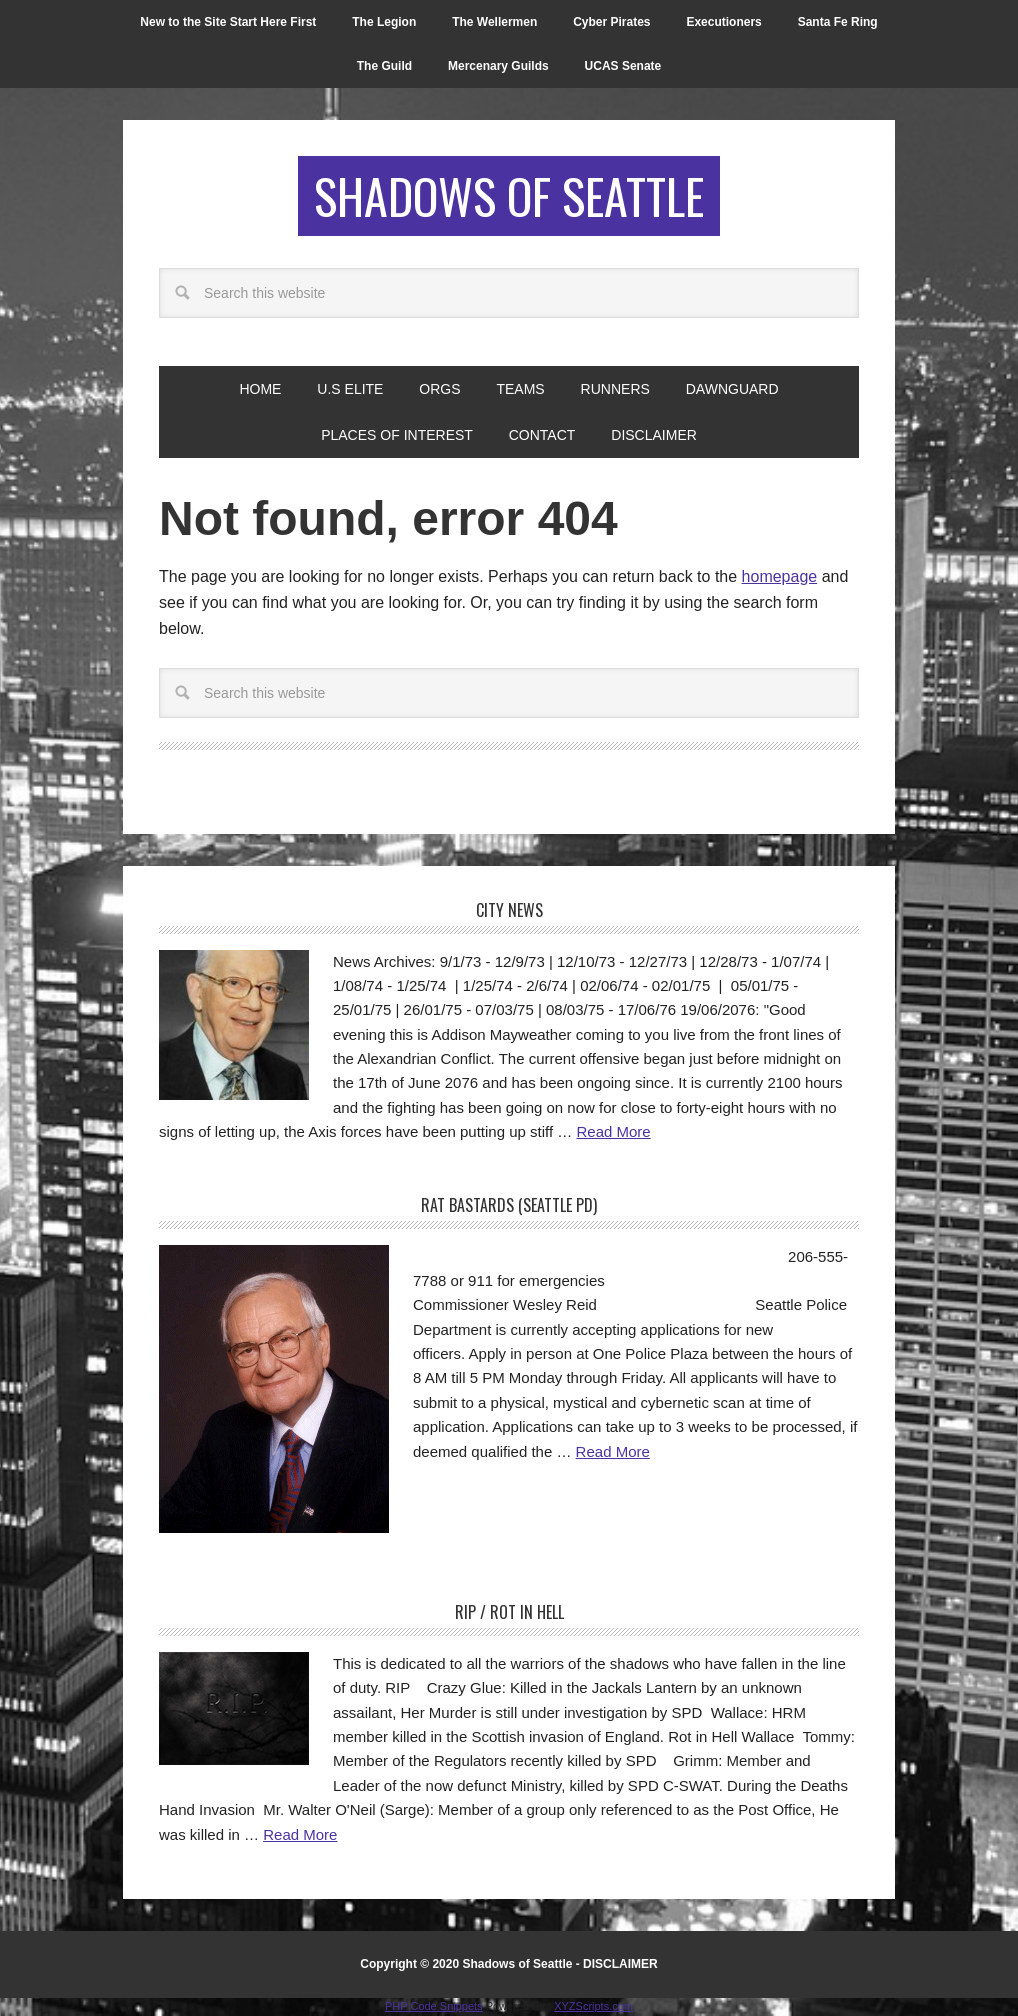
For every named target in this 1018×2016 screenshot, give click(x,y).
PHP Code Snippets (434, 2006)
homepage (780, 576)
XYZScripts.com (593, 2006)
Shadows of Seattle (509, 195)
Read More (613, 1131)
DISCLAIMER (620, 1964)
